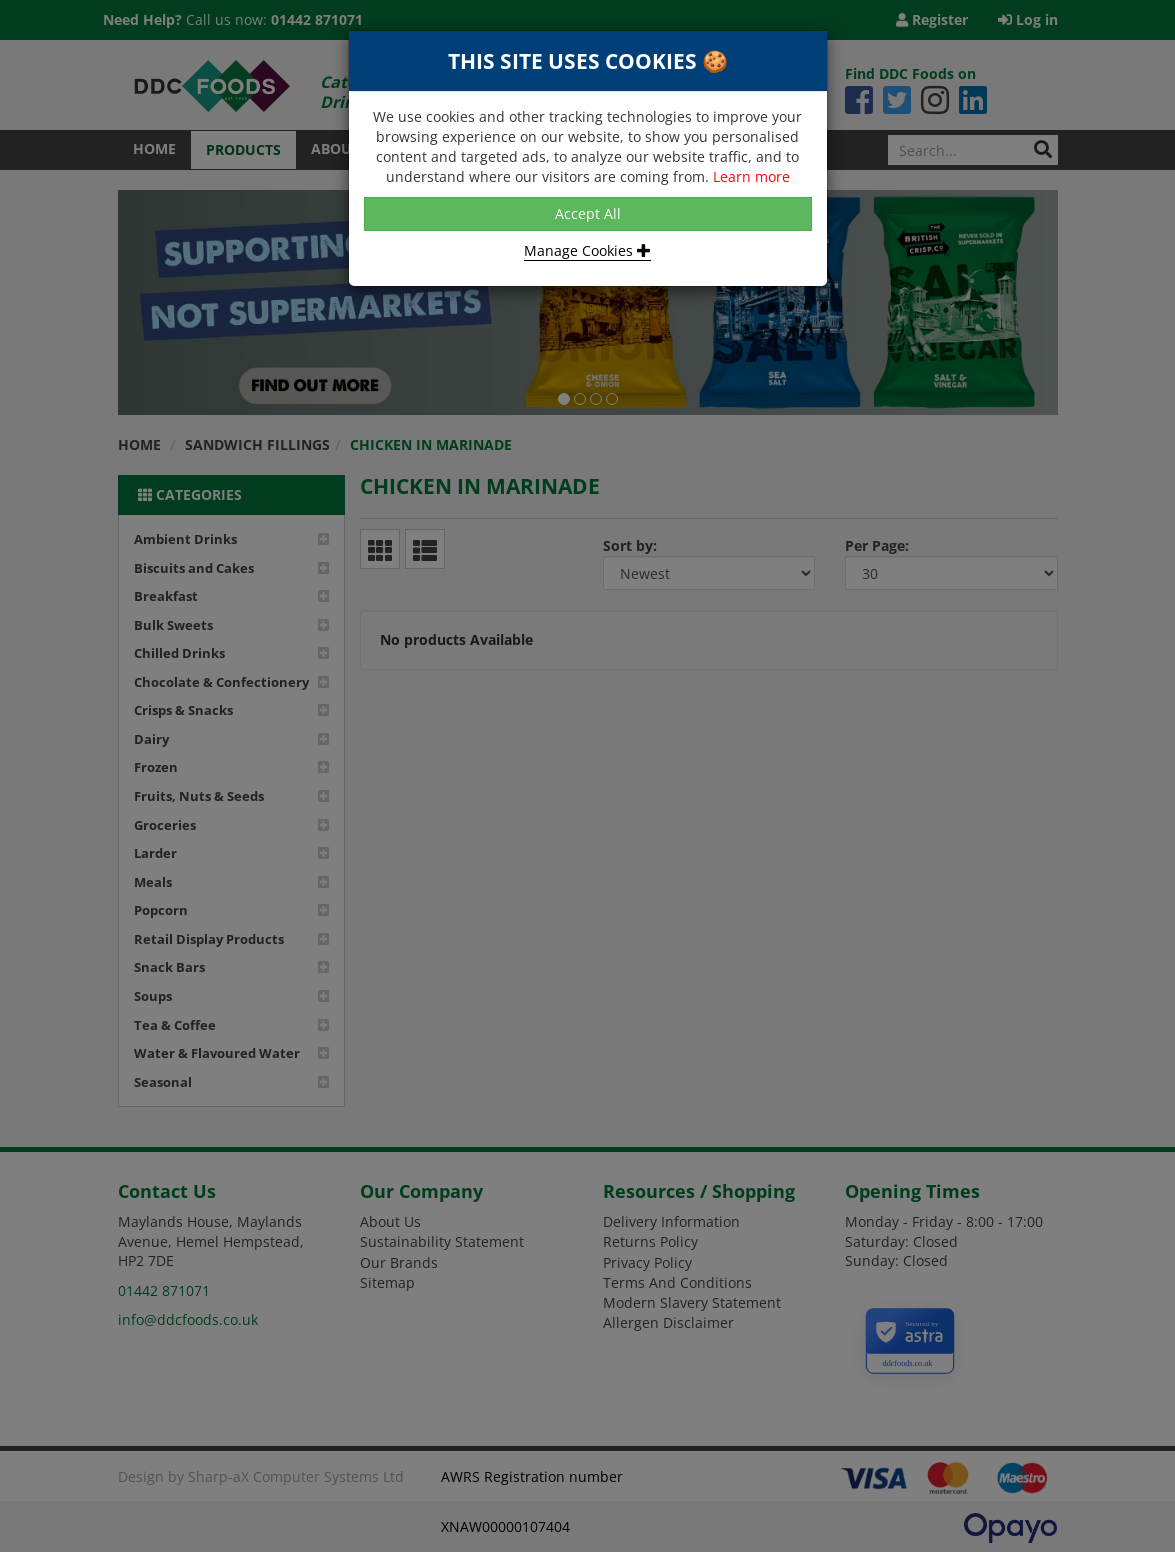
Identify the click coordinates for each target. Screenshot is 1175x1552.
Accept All (588, 213)
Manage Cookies (587, 250)
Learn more (751, 176)
